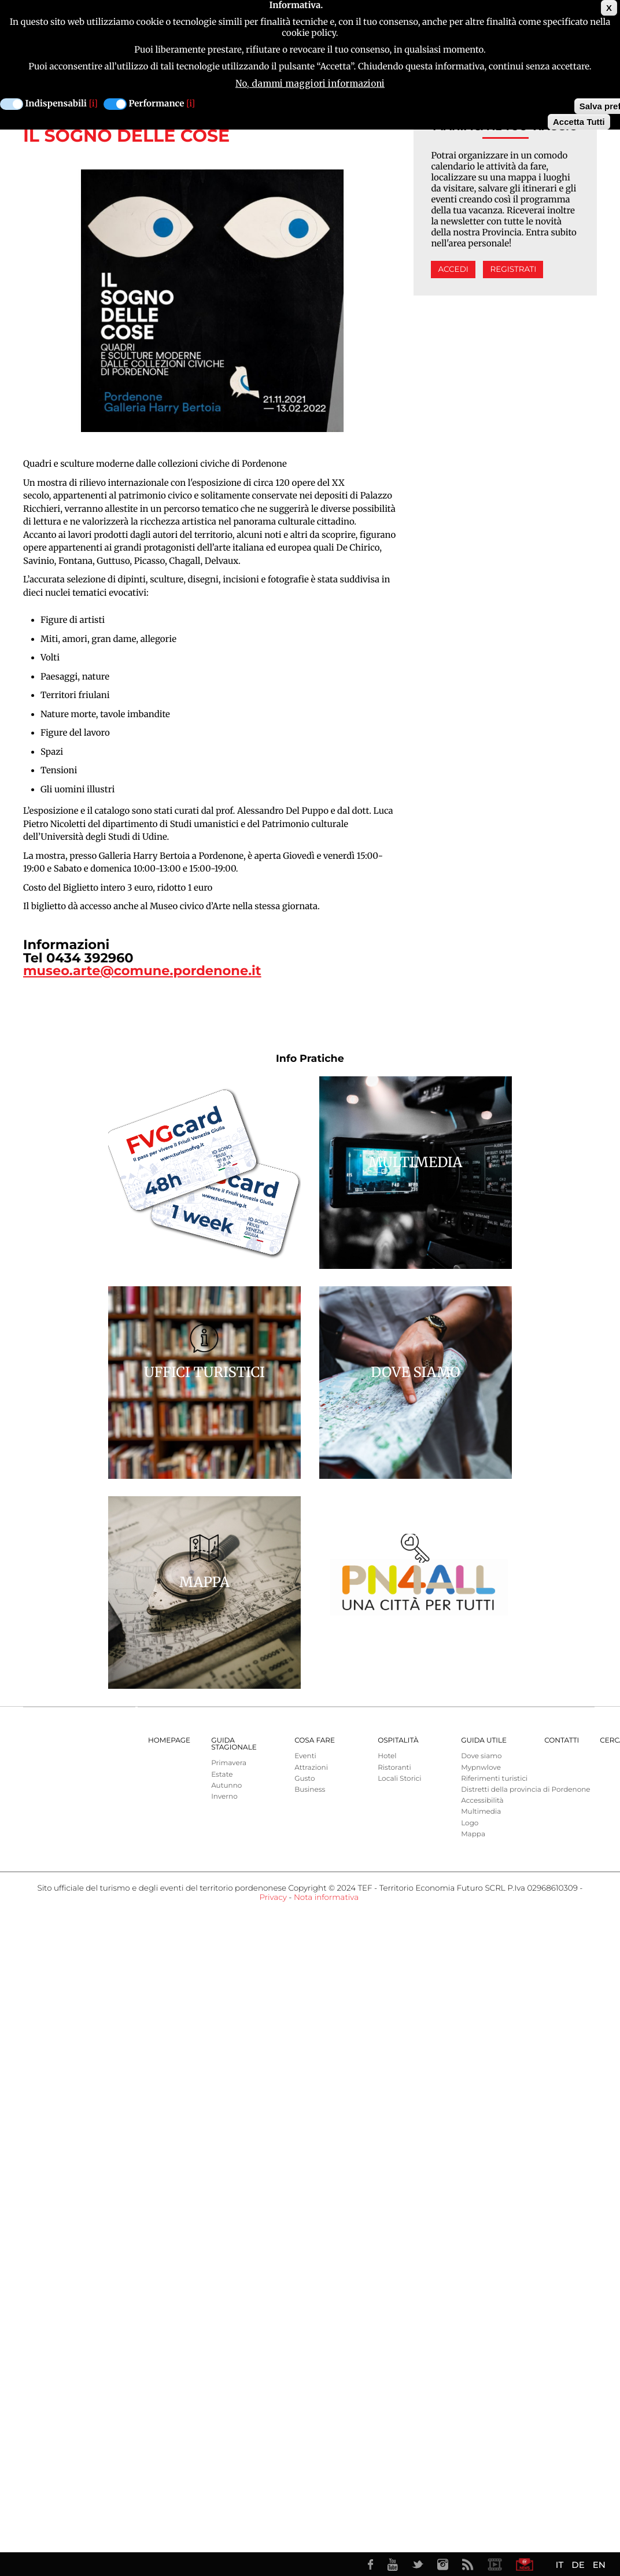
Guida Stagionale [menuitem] (234, 1744)
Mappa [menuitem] (473, 1834)
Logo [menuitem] (469, 1823)
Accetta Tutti (579, 122)
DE (577, 2564)
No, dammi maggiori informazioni (310, 83)
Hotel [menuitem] (387, 1756)
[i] (93, 103)
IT (559, 2564)
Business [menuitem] (309, 1789)
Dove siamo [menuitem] (481, 1756)
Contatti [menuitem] (561, 1740)
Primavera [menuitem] (228, 1763)
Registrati (513, 269)
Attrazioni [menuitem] (311, 1767)
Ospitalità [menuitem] (398, 1740)
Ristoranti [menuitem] (394, 1767)
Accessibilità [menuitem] (482, 1800)
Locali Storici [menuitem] (399, 1778)
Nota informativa (326, 1897)
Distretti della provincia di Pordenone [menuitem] (525, 1789)
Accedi (453, 269)
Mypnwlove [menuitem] (481, 1767)
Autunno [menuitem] (226, 1785)
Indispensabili (56, 103)
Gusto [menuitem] (304, 1778)
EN (599, 2564)
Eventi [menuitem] (305, 1756)
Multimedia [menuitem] (481, 1811)
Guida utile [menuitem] (484, 1740)
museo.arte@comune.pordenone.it (142, 970)
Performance (156, 103)
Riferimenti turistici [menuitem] (494, 1778)
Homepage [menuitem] (169, 1740)
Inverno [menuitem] (224, 1796)
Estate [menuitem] (221, 1774)
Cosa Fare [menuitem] (314, 1740)
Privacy (272, 1897)
